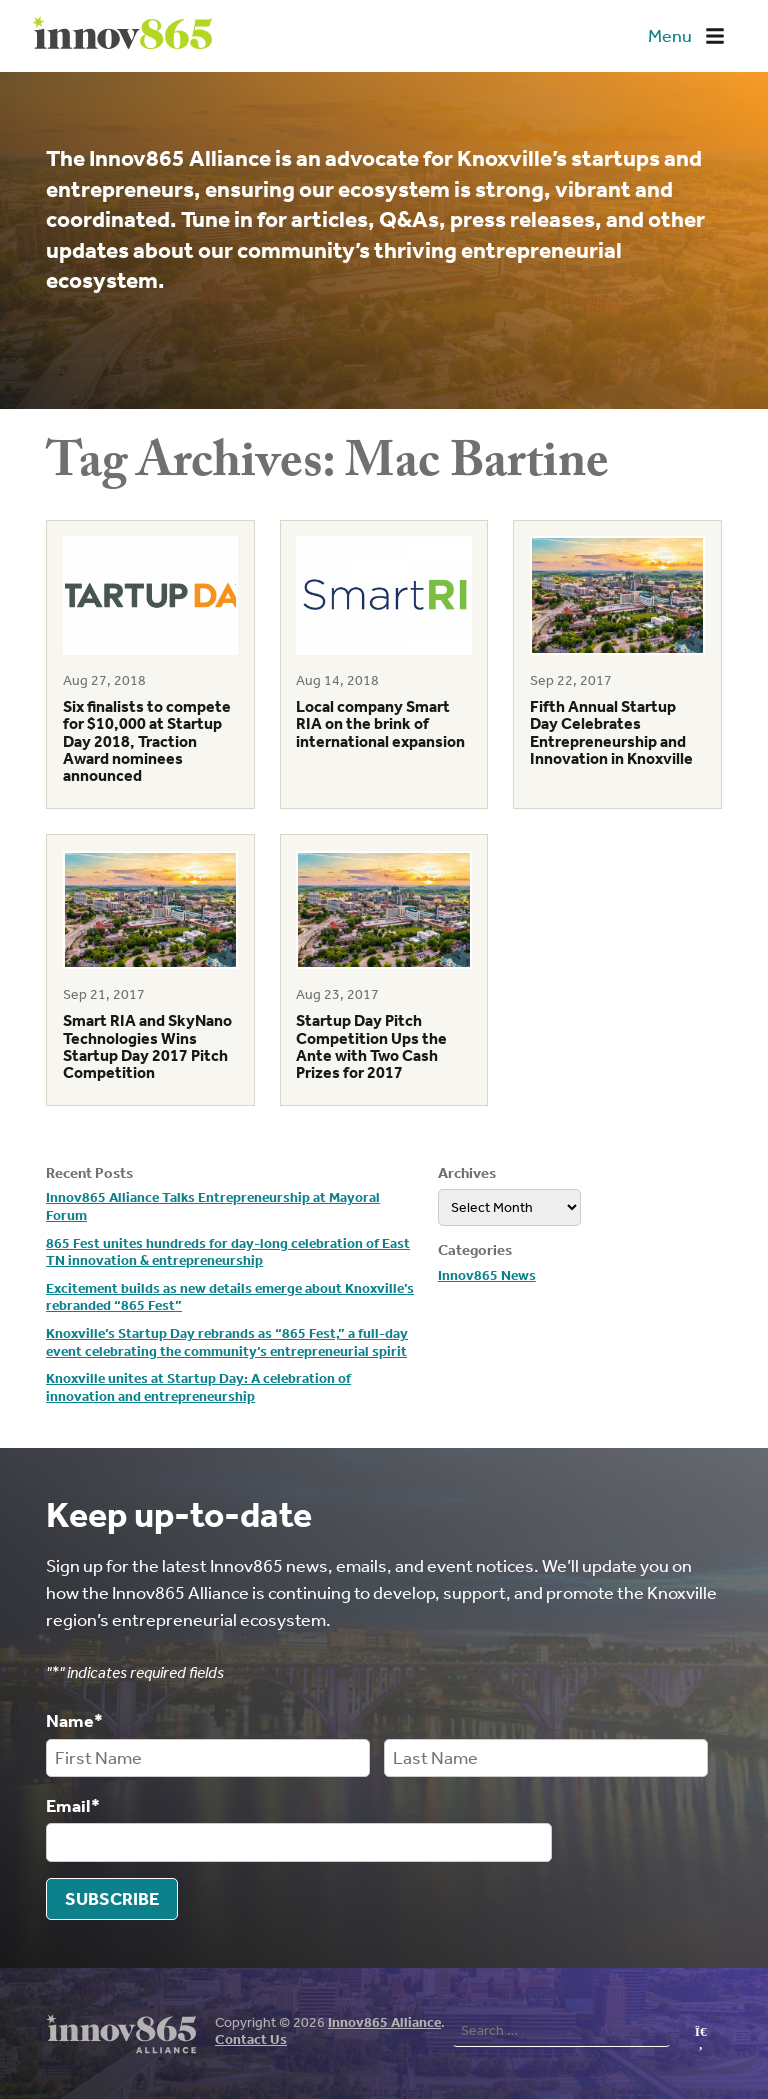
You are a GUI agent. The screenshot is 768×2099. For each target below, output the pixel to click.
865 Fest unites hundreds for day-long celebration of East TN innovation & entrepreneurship (228, 1252)
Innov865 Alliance (384, 2021)
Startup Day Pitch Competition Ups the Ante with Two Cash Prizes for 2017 (371, 1046)
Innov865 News (487, 1275)
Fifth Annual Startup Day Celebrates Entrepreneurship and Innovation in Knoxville (611, 732)
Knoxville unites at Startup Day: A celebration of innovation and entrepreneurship (198, 1387)
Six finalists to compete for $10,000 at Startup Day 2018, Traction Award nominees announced (147, 741)
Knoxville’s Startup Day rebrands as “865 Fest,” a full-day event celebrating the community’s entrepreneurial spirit (227, 1342)
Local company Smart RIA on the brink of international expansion (380, 724)
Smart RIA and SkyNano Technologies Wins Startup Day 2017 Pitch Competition (147, 1046)
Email (73, 1805)
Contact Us (251, 2038)
